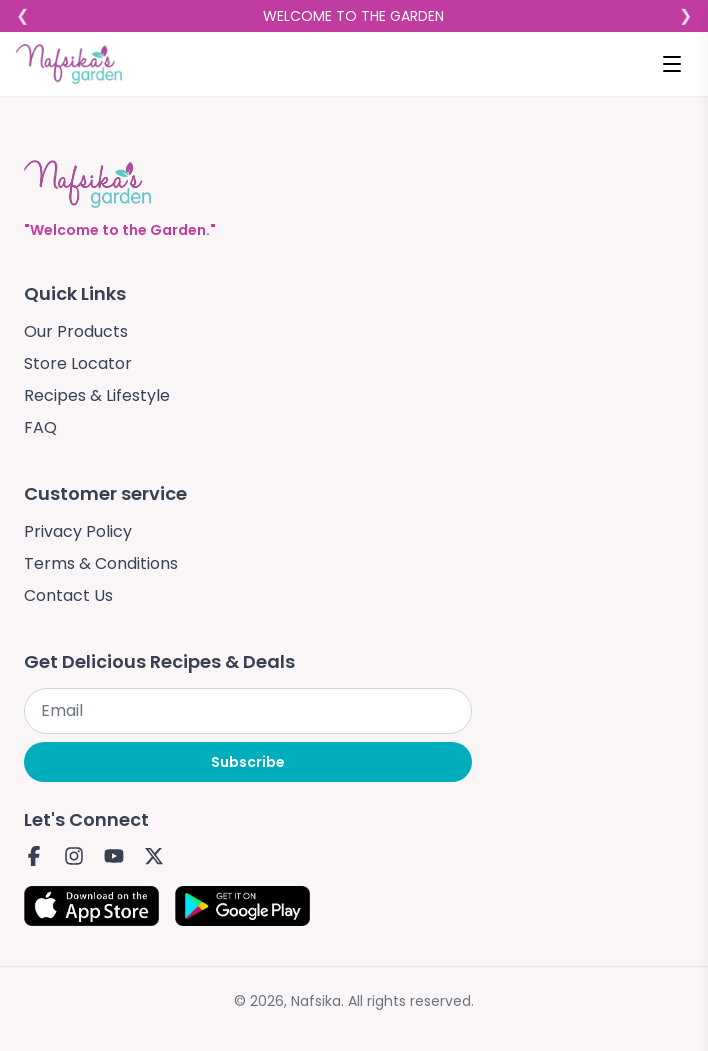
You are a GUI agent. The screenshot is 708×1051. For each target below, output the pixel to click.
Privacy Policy (78, 531)
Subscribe (248, 762)
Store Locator (78, 363)
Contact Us (68, 595)
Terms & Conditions (101, 563)
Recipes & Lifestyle (97, 395)
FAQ (40, 427)
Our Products (76, 331)
